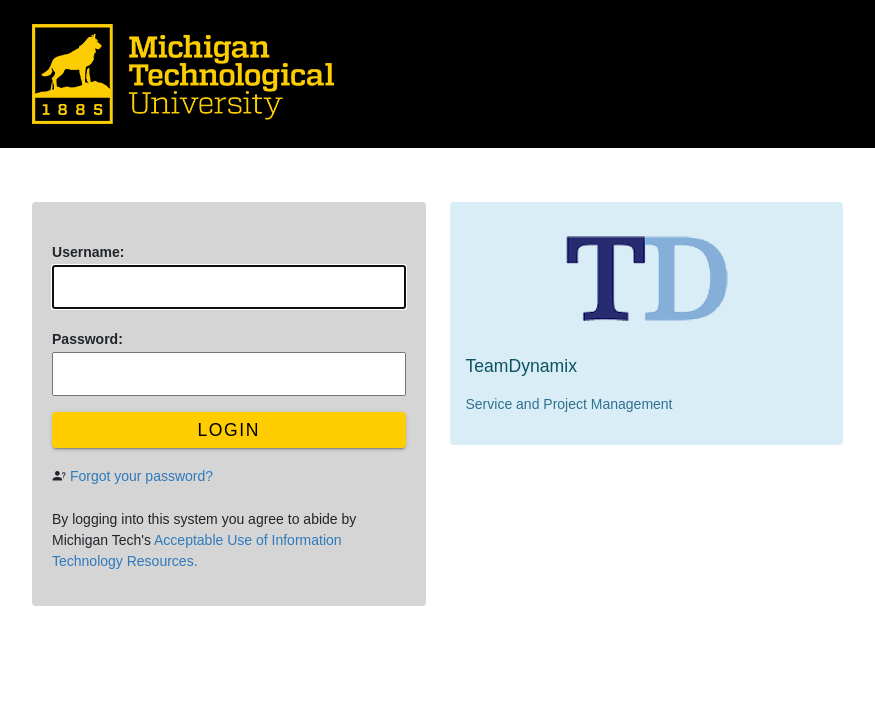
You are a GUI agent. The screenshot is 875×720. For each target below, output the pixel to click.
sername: (88, 252)
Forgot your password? (141, 476)
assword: (87, 339)
